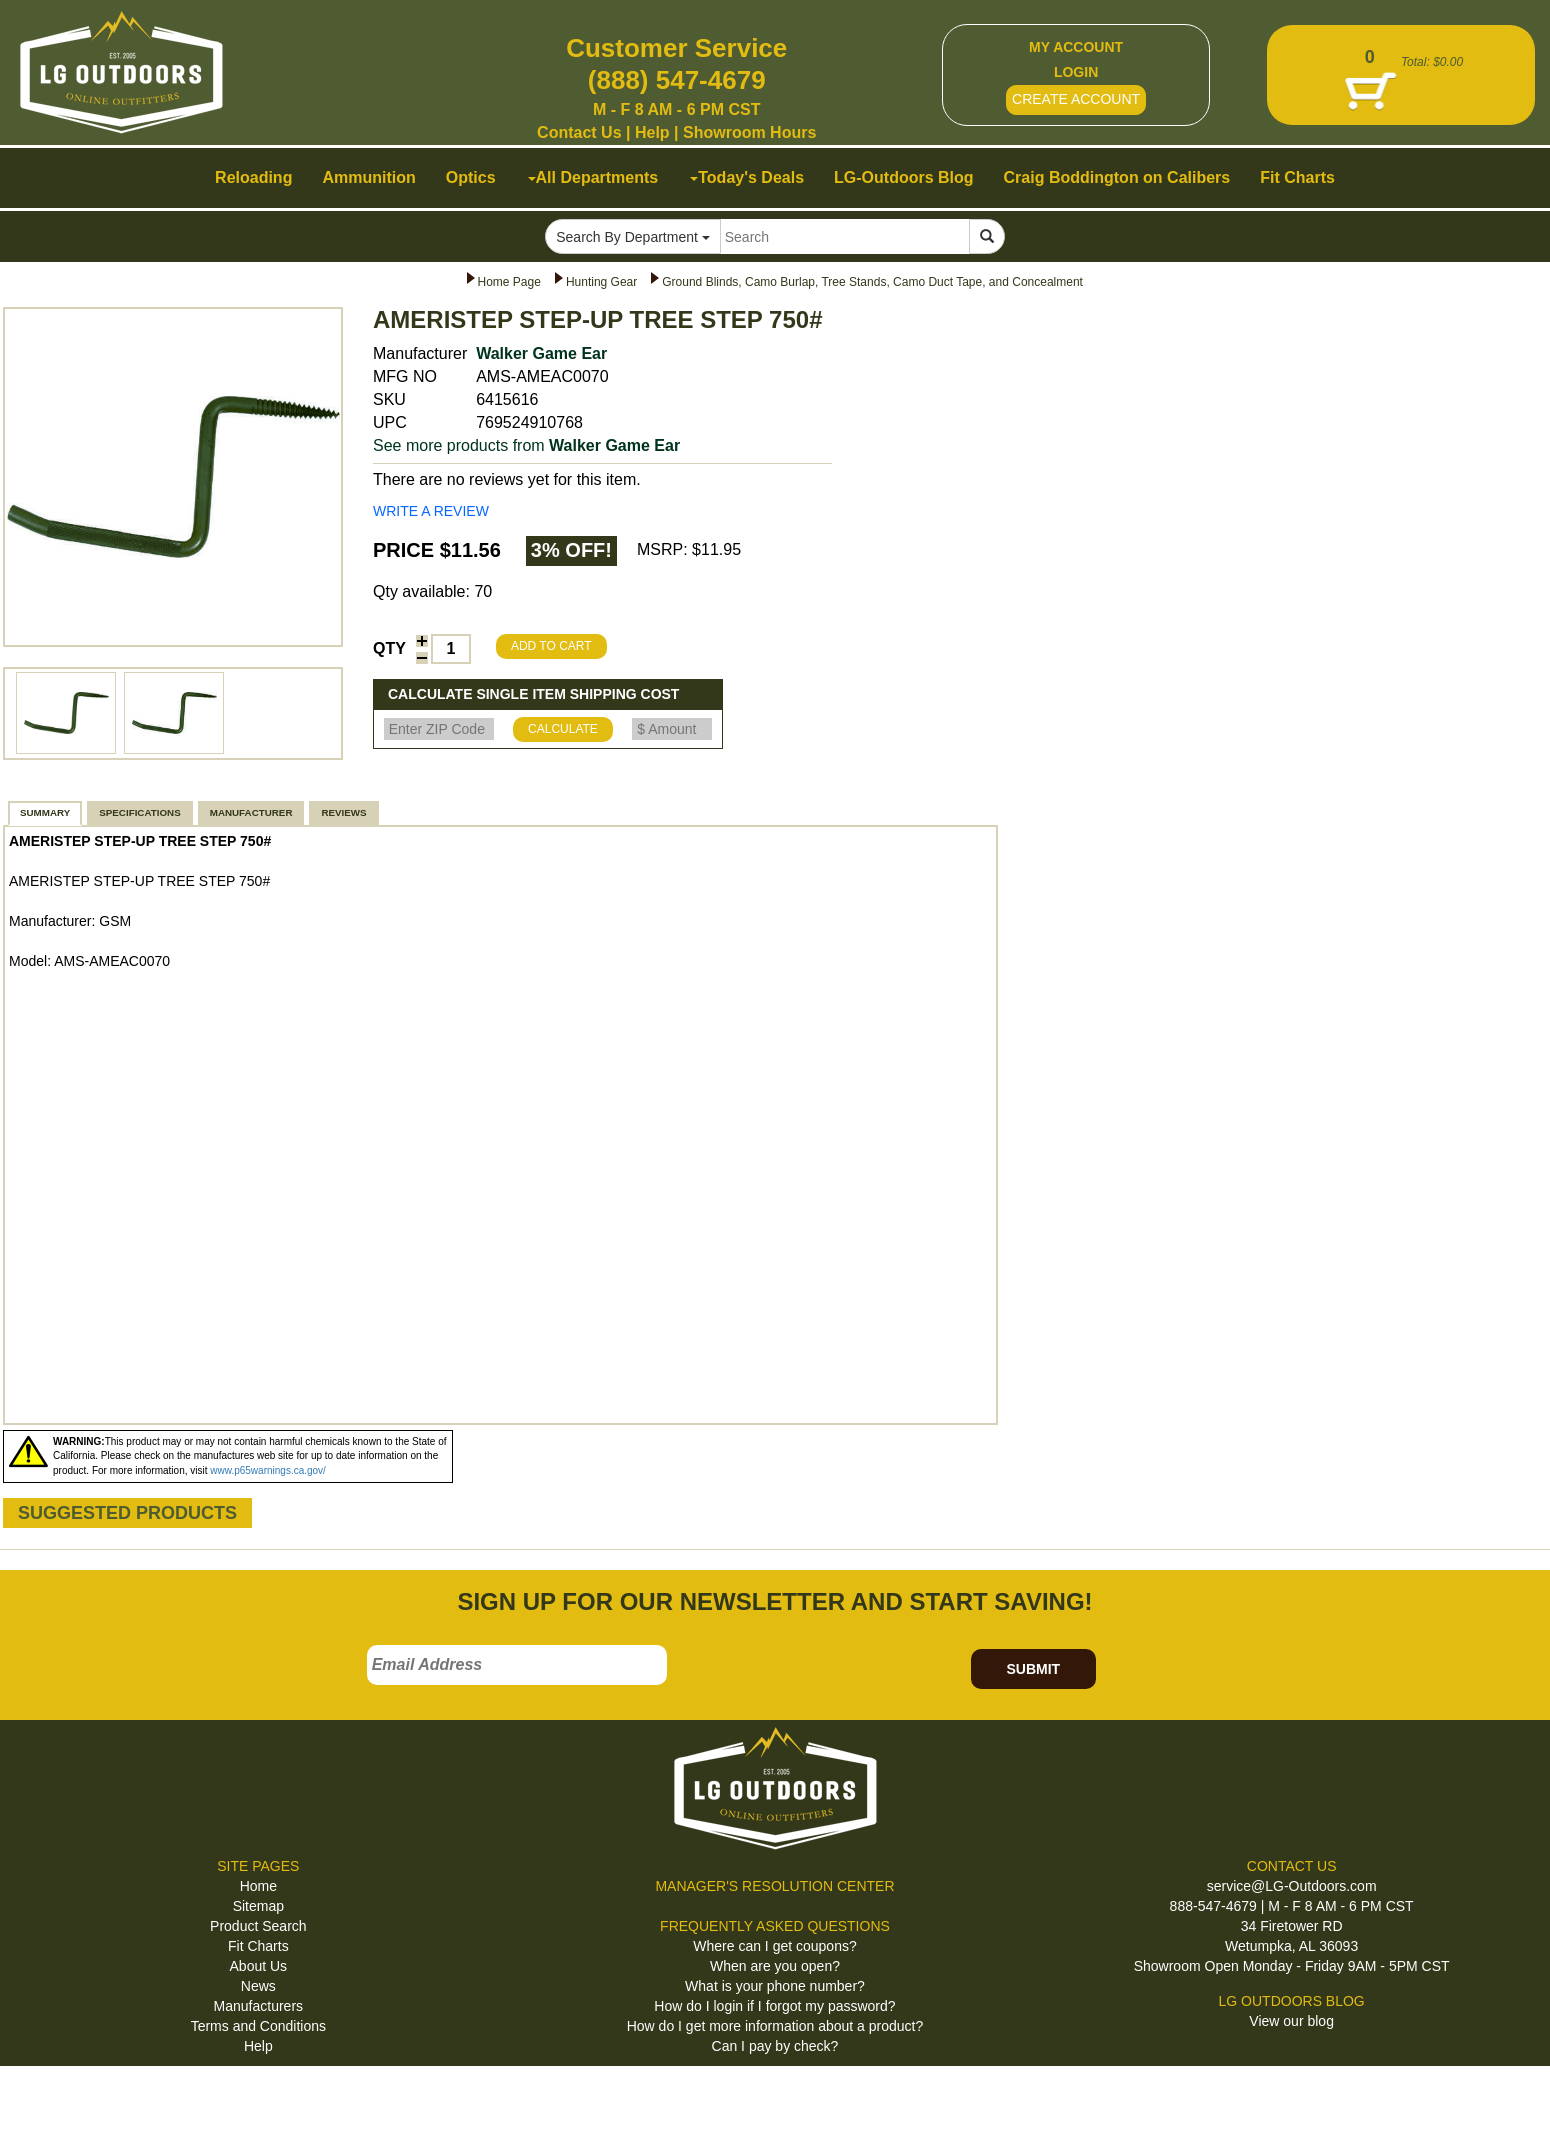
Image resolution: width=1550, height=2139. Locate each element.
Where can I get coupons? (774, 1946)
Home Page (509, 282)
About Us (259, 1966)
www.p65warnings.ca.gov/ (268, 1470)
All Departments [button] (593, 177)
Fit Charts (258, 1946)
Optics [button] (471, 177)
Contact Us (579, 132)
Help (652, 132)
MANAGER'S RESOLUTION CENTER (774, 1886)
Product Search (258, 1926)
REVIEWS (343, 812)
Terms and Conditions (258, 2026)
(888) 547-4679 (677, 80)
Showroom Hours (749, 132)
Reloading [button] (253, 177)
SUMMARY (45, 812)
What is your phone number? (775, 1986)
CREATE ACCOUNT (1076, 99)
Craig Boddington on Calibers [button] (1117, 177)
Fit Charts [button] (1297, 177)
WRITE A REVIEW (431, 511)
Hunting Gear (601, 282)
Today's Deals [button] (747, 177)
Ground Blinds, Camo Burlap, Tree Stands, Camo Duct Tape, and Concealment (872, 282)
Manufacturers (258, 2006)
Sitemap (258, 1906)
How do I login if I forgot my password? (774, 2006)
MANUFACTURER (251, 812)
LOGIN (1076, 72)
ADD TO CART (551, 646)
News (258, 1986)
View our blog (1291, 2021)
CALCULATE (563, 729)
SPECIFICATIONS (139, 812)
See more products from (526, 445)
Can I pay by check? (775, 2046)
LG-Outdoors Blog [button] (904, 177)
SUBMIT (1033, 1669)
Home (258, 1886)
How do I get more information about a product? (775, 2026)
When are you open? (775, 1966)
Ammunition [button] (368, 177)
